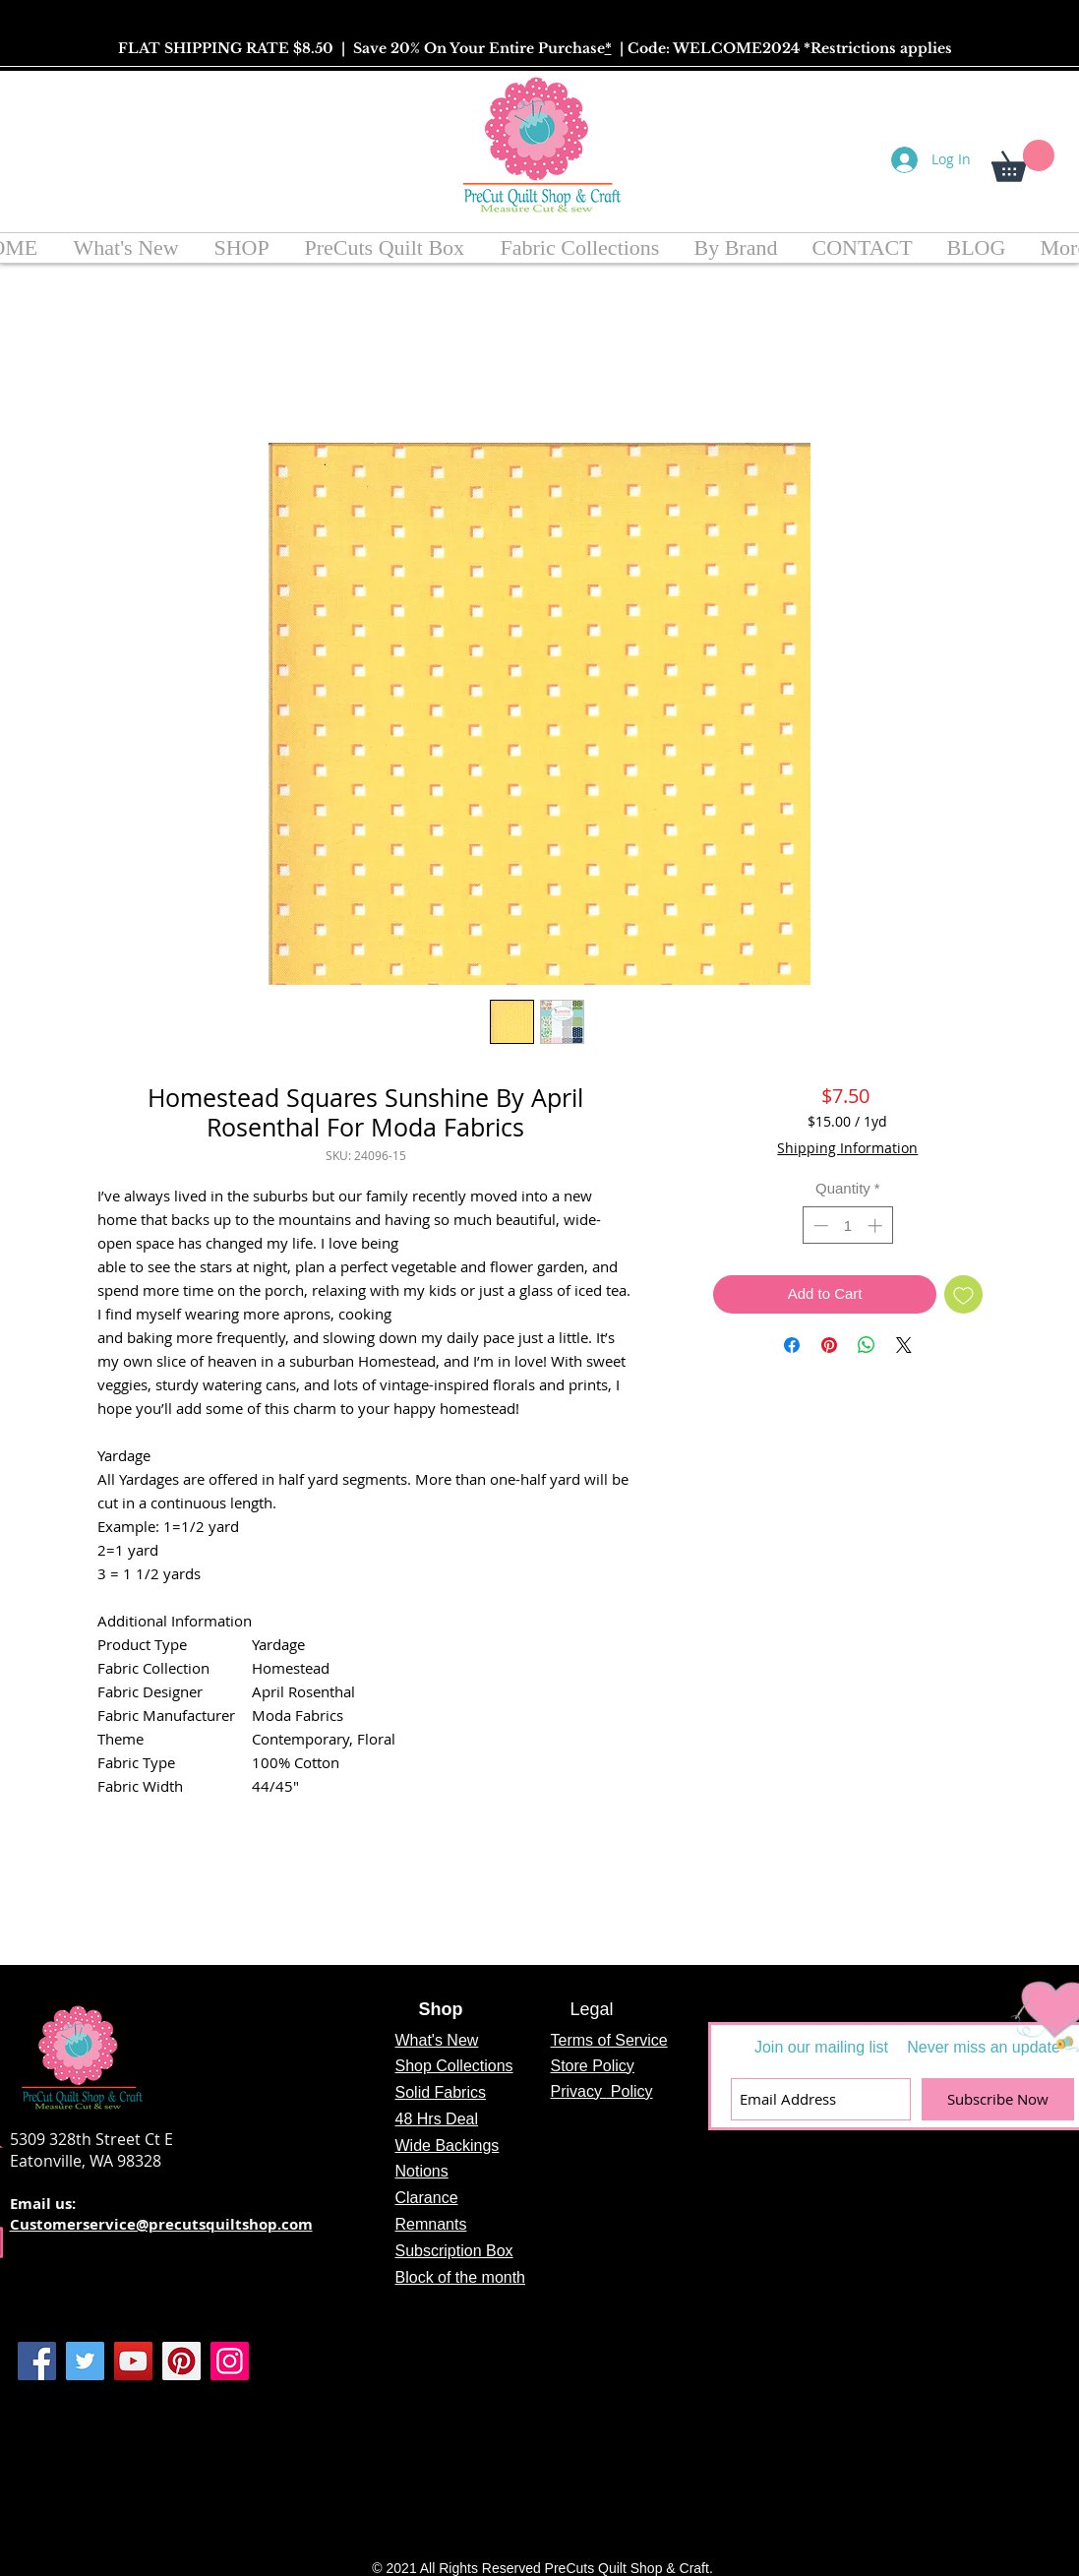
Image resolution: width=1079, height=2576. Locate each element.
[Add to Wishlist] (963, 1294)
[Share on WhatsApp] (866, 1345)
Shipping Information (847, 1147)
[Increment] (877, 1225)
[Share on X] (904, 1345)
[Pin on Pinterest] (829, 1345)
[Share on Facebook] (792, 1345)
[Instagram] (229, 2361)
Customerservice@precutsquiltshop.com (161, 2224)
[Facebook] (37, 2361)
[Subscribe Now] (998, 2099)
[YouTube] (133, 2361)
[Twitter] (85, 2361)
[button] (1022, 161)
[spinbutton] (847, 1225)
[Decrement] (819, 1225)
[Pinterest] (181, 2361)
